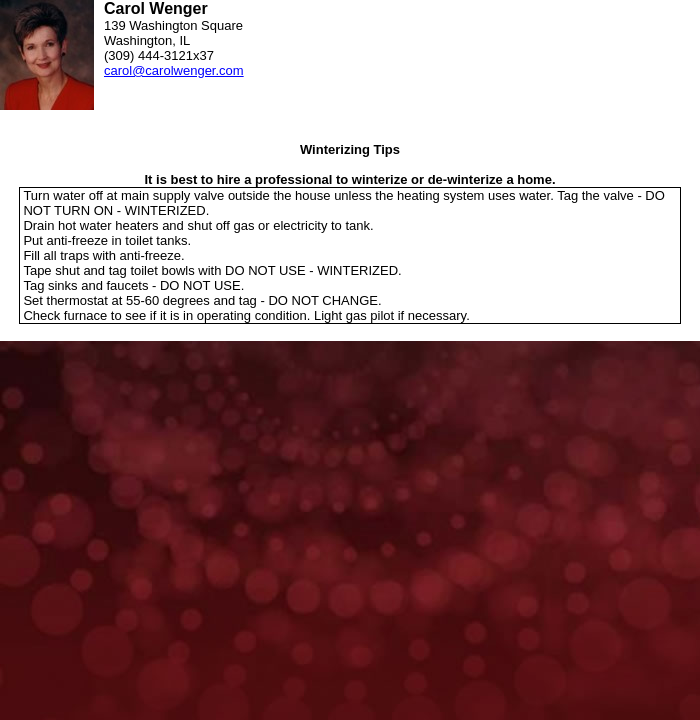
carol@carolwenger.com (174, 70)
